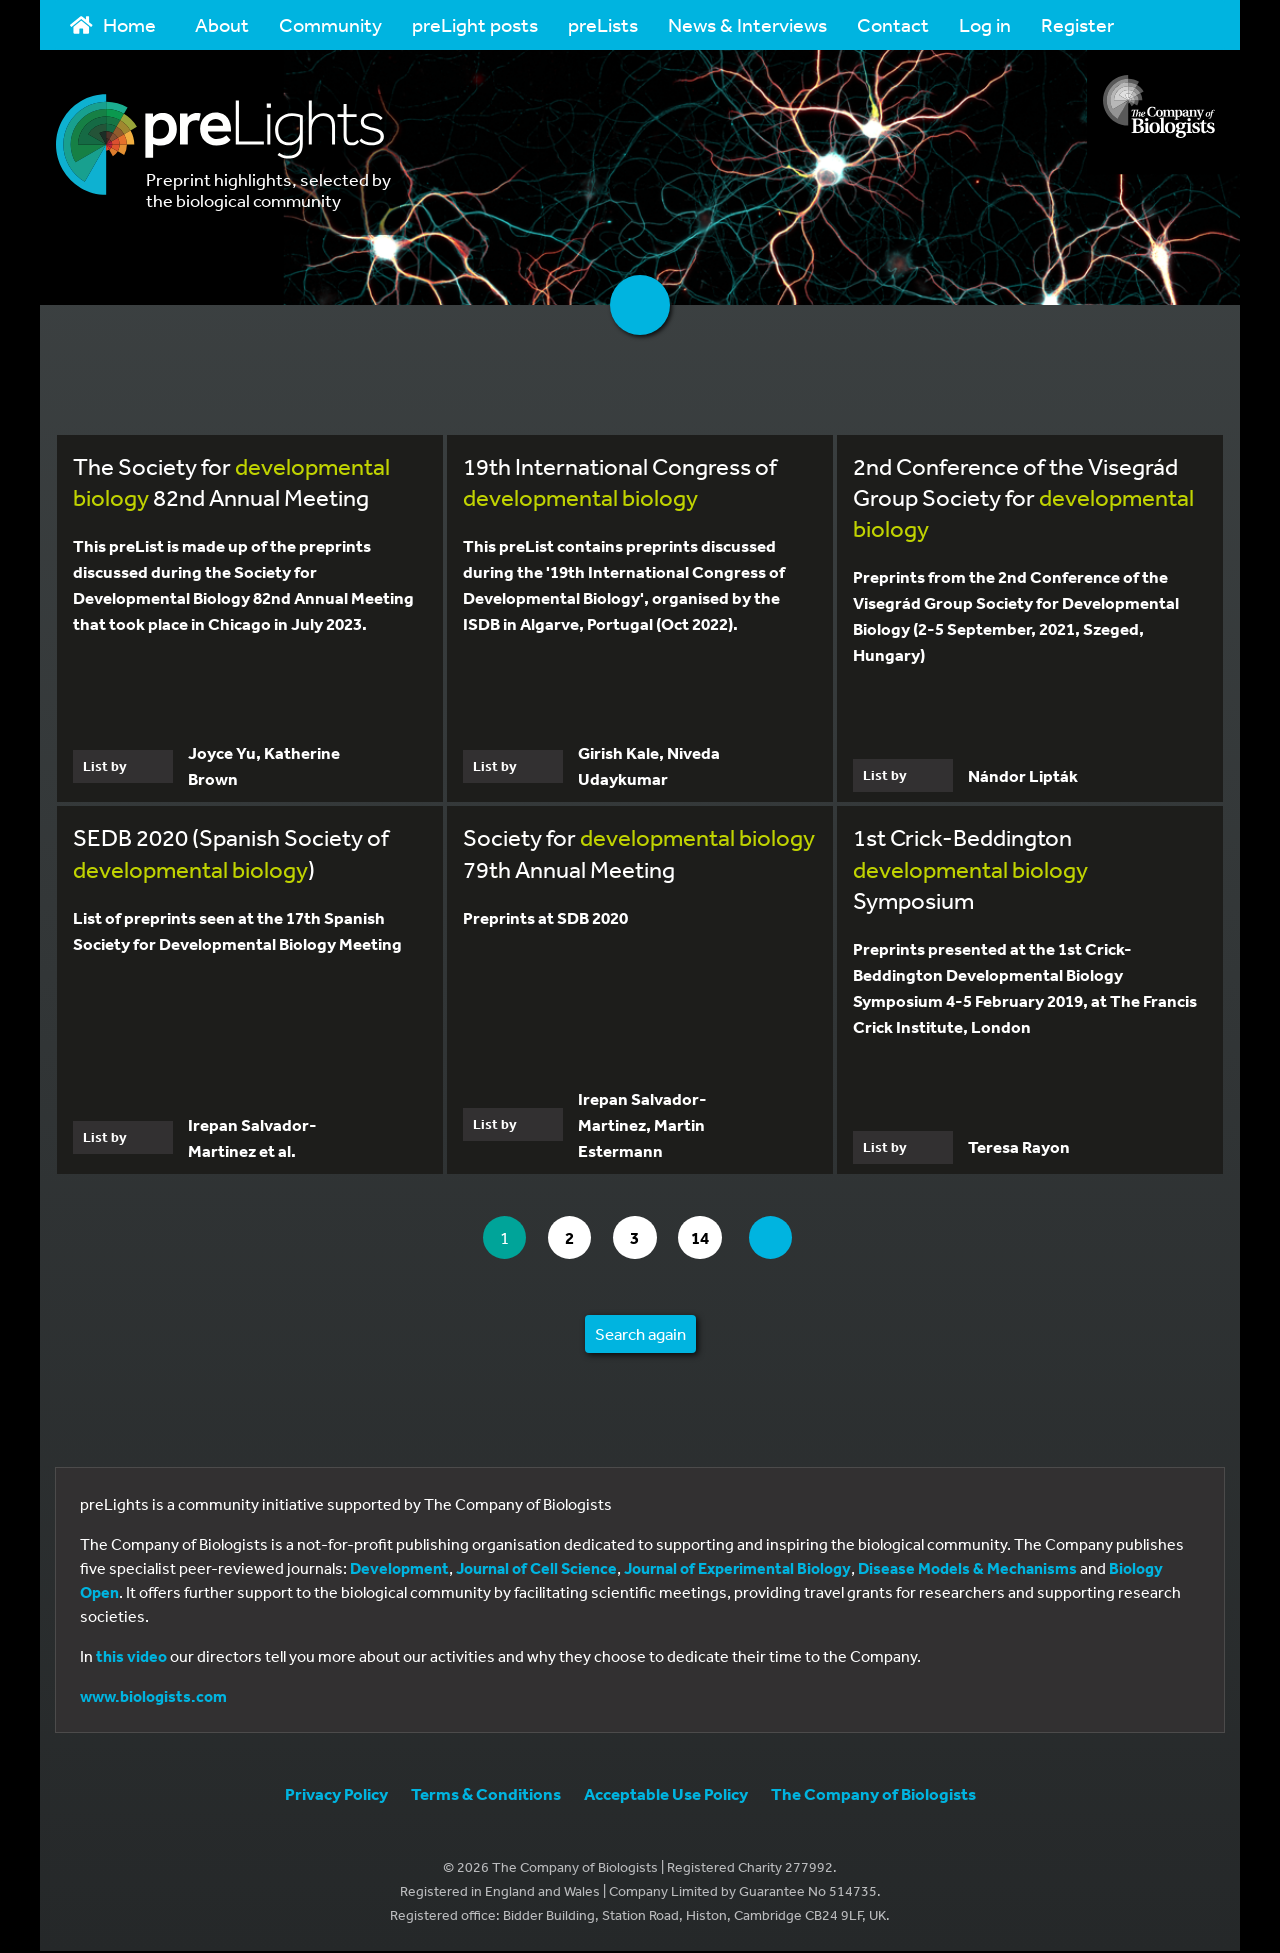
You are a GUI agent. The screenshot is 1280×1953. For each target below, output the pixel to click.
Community (330, 24)
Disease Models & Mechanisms (967, 1570)
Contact (893, 24)
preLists (603, 24)
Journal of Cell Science (536, 1570)
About (222, 24)
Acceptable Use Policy (666, 1795)
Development (399, 1570)
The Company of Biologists (873, 1795)
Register (1077, 24)
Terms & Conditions (486, 1795)
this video (131, 1658)
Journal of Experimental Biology (737, 1570)
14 (711, 1238)
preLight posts (475, 24)
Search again (640, 1335)
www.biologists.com (153, 1698)
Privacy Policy (336, 1795)
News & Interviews (747, 24)
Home (113, 24)
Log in (985, 24)
